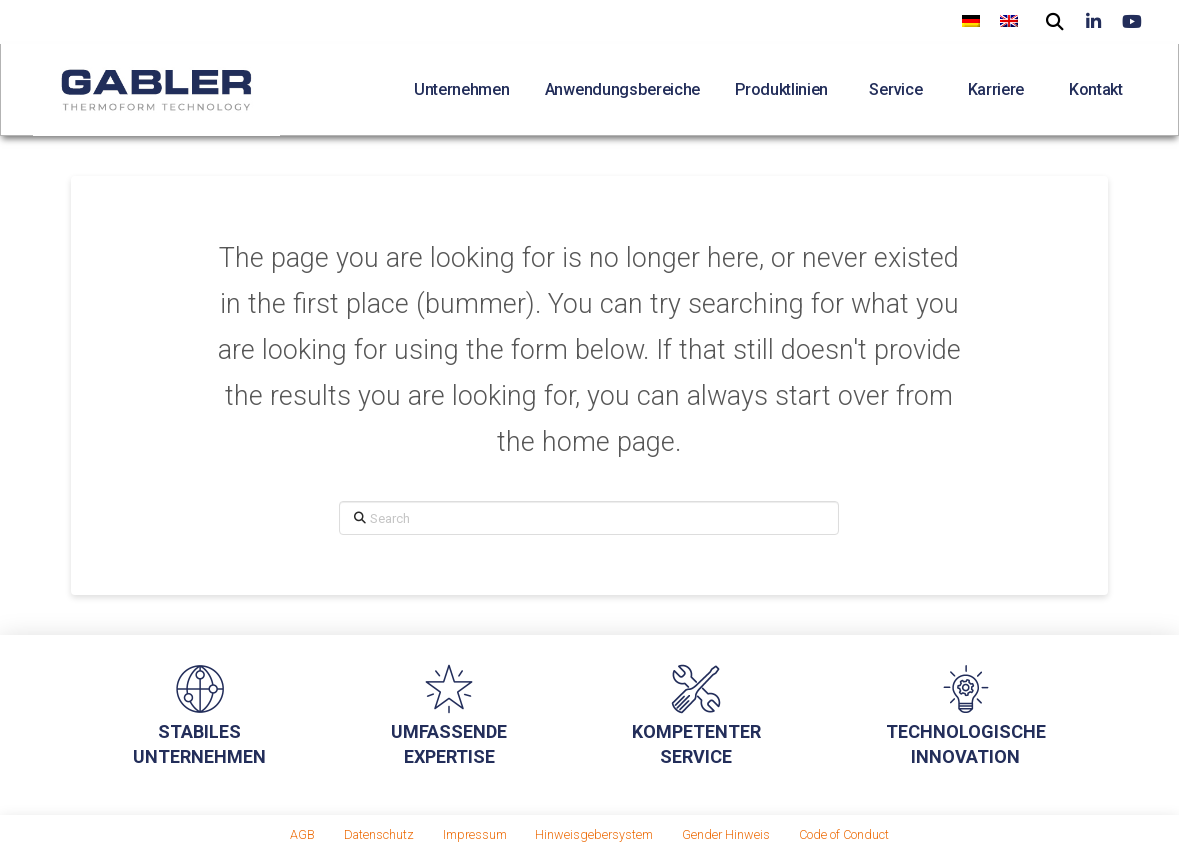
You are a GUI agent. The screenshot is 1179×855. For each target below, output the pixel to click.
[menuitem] (971, 20)
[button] (1055, 19)
